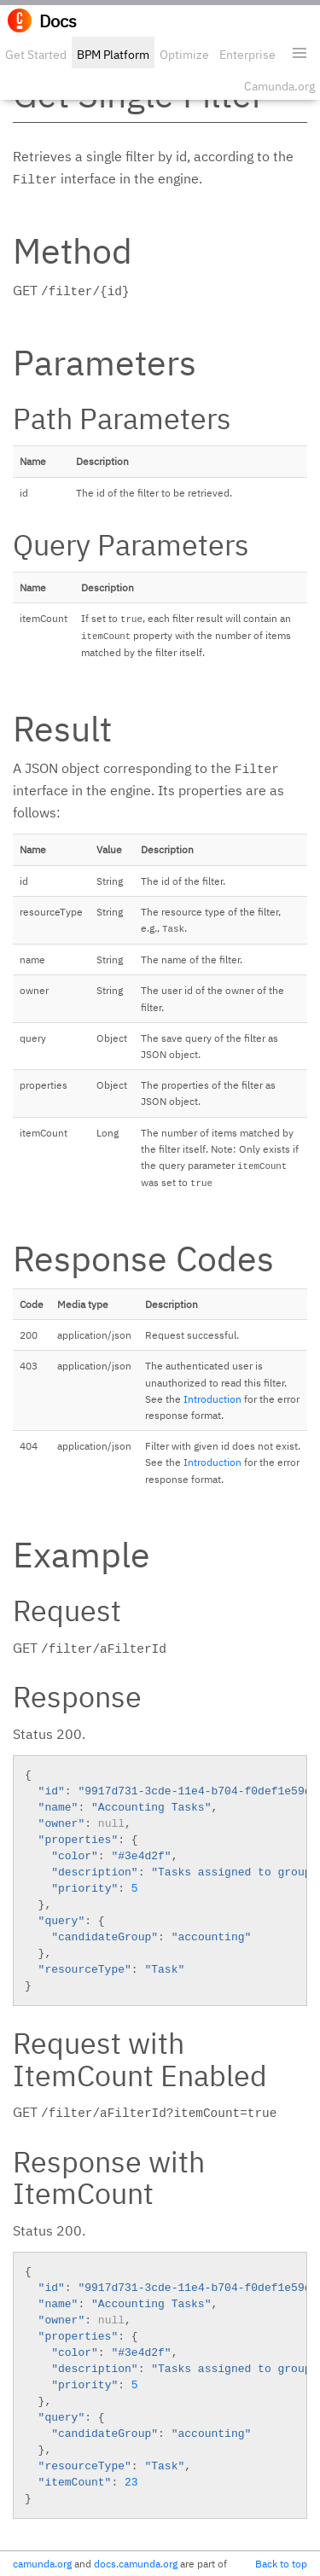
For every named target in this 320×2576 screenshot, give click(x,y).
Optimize (184, 54)
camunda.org (42, 2563)
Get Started (36, 54)
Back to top (281, 2563)
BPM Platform (113, 54)
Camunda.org (279, 86)
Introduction (212, 1399)
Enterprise (247, 54)
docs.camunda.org (135, 2563)
